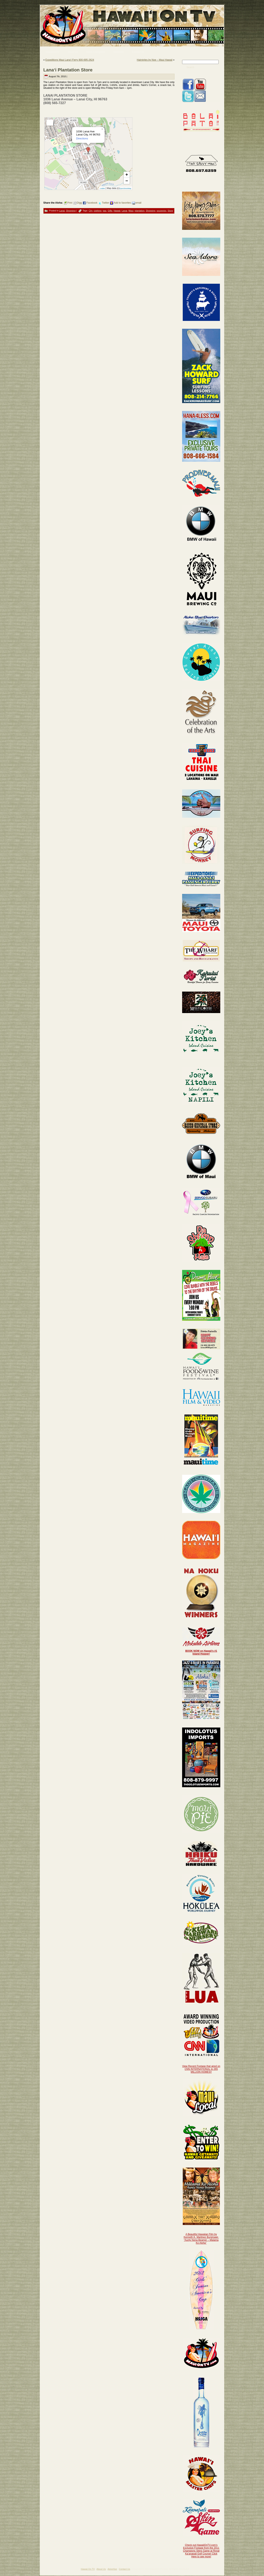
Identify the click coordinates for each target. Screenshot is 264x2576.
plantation (140, 210)
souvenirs (161, 210)
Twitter (103, 202)
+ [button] (126, 174)
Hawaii (117, 210)
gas (104, 210)
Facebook (89, 202)
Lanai (62, 210)
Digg (77, 202)
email (136, 202)
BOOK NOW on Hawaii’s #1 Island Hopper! (201, 1652)
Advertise (112, 2569)
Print (67, 202)
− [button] (126, 180)
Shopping (71, 210)
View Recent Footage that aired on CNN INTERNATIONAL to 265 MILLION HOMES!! (201, 2069)
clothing (97, 210)
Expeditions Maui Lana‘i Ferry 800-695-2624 (69, 59)
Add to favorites (120, 202)
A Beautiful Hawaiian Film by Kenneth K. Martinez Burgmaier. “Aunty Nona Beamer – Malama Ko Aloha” (201, 2238)
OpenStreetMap (125, 188)
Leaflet (102, 188)
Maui (130, 210)
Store (170, 210)
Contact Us (124, 2569)
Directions (82, 138)
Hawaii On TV (88, 2569)
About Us (101, 2569)
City (90, 210)
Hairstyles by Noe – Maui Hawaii (154, 59)
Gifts (110, 210)
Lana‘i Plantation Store (67, 69)
